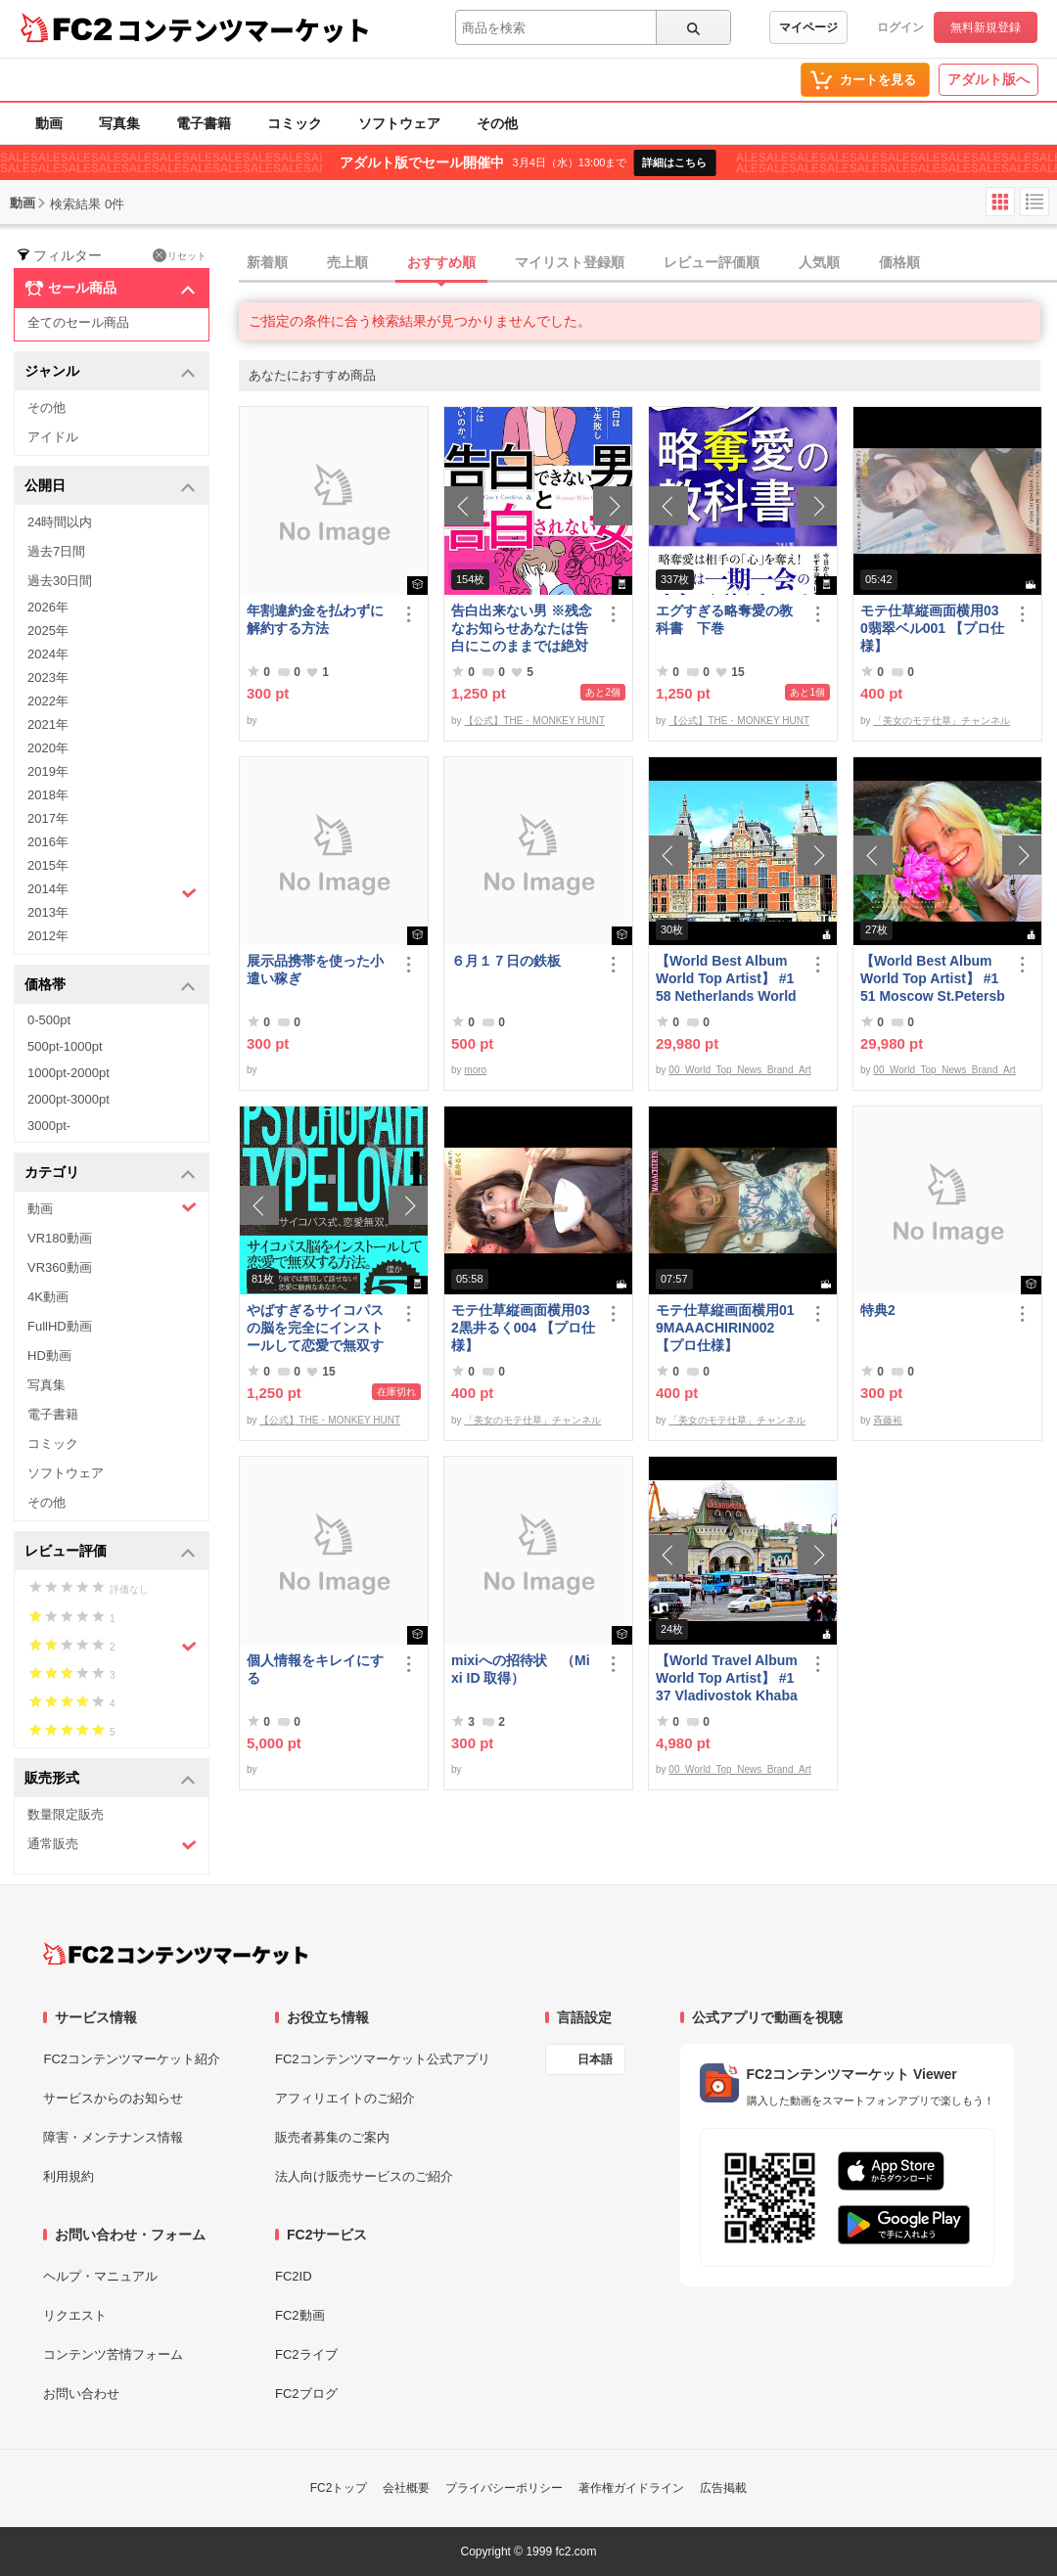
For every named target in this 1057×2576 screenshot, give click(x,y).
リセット (180, 255)
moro (475, 1069)
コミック (294, 123)
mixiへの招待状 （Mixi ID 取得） (520, 1669)
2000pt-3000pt (68, 1099)
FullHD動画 (59, 1326)
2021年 (48, 724)
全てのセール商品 (78, 322)
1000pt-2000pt (68, 1072)
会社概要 (406, 2488)
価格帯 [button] (110, 985)
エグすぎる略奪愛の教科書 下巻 (724, 619)
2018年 (48, 795)
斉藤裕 (887, 1420)
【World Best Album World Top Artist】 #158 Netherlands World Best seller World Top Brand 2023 (726, 979)
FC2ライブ (306, 2354)
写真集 (119, 123)
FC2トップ (339, 2488)
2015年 (48, 865)
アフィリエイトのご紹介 (345, 2098)
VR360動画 (59, 1267)
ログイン (900, 27)
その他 (497, 123)
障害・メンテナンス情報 (113, 2137)
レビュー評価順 (711, 262)
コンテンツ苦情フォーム (113, 2354)
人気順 (819, 262)
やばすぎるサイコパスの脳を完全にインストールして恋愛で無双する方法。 (315, 1328)
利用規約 (68, 2176)
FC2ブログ (306, 2393)
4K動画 (48, 1296)
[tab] (648, 263)
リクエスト (75, 2315)
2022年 (48, 701)
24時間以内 (59, 522)
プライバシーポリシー (504, 2488)
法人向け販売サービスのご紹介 (364, 2176)
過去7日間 (56, 551)
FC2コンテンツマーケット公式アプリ (382, 2059)
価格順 (899, 262)
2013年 (48, 912)
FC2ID (293, 2276)
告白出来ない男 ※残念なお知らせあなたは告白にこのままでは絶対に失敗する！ (521, 629)
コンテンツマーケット (243, 29)
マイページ (808, 27)
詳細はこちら (674, 162)
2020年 (48, 748)
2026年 (48, 607)
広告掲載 (723, 2488)
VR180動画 (59, 1238)
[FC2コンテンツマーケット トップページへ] (175, 1953)
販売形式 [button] (110, 1779)
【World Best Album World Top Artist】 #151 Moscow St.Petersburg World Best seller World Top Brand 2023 (932, 979)
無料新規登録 (985, 27)
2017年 (48, 818)
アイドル (52, 436)
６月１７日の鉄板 (506, 961)
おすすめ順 (441, 262)
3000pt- (48, 1125)
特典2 (878, 1310)
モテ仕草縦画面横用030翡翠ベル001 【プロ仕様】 (932, 628)
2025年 (48, 630)
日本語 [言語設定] (595, 2059)
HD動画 (49, 1355)
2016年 (48, 842)
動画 (49, 123)
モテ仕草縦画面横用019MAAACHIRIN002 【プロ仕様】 (725, 1327)
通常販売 (112, 1844)
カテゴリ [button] (110, 1173)
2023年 (48, 677)
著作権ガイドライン (631, 2488)
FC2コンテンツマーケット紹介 (131, 2059)
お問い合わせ (81, 2393)
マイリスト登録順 (569, 262)
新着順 (267, 262)
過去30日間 (59, 580)
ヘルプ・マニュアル (100, 2276)
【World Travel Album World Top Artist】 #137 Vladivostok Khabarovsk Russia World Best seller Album (727, 1678)
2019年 (48, 771)
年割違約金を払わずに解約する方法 (315, 619)
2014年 (112, 891)
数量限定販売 (65, 1814)
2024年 (48, 654)
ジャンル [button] (110, 372)
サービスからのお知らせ (113, 2098)
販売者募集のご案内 (332, 2137)
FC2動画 (300, 2315)
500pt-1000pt (65, 1046)
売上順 (347, 262)
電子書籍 (203, 123)
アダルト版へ (988, 79)
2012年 (48, 935)
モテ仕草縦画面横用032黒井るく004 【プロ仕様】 (523, 1327)
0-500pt (48, 1020)
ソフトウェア (399, 123)
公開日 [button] (110, 486)
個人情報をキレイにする (315, 1669)
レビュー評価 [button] (110, 1552)
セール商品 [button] (110, 288)
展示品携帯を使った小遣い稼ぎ (315, 969)
